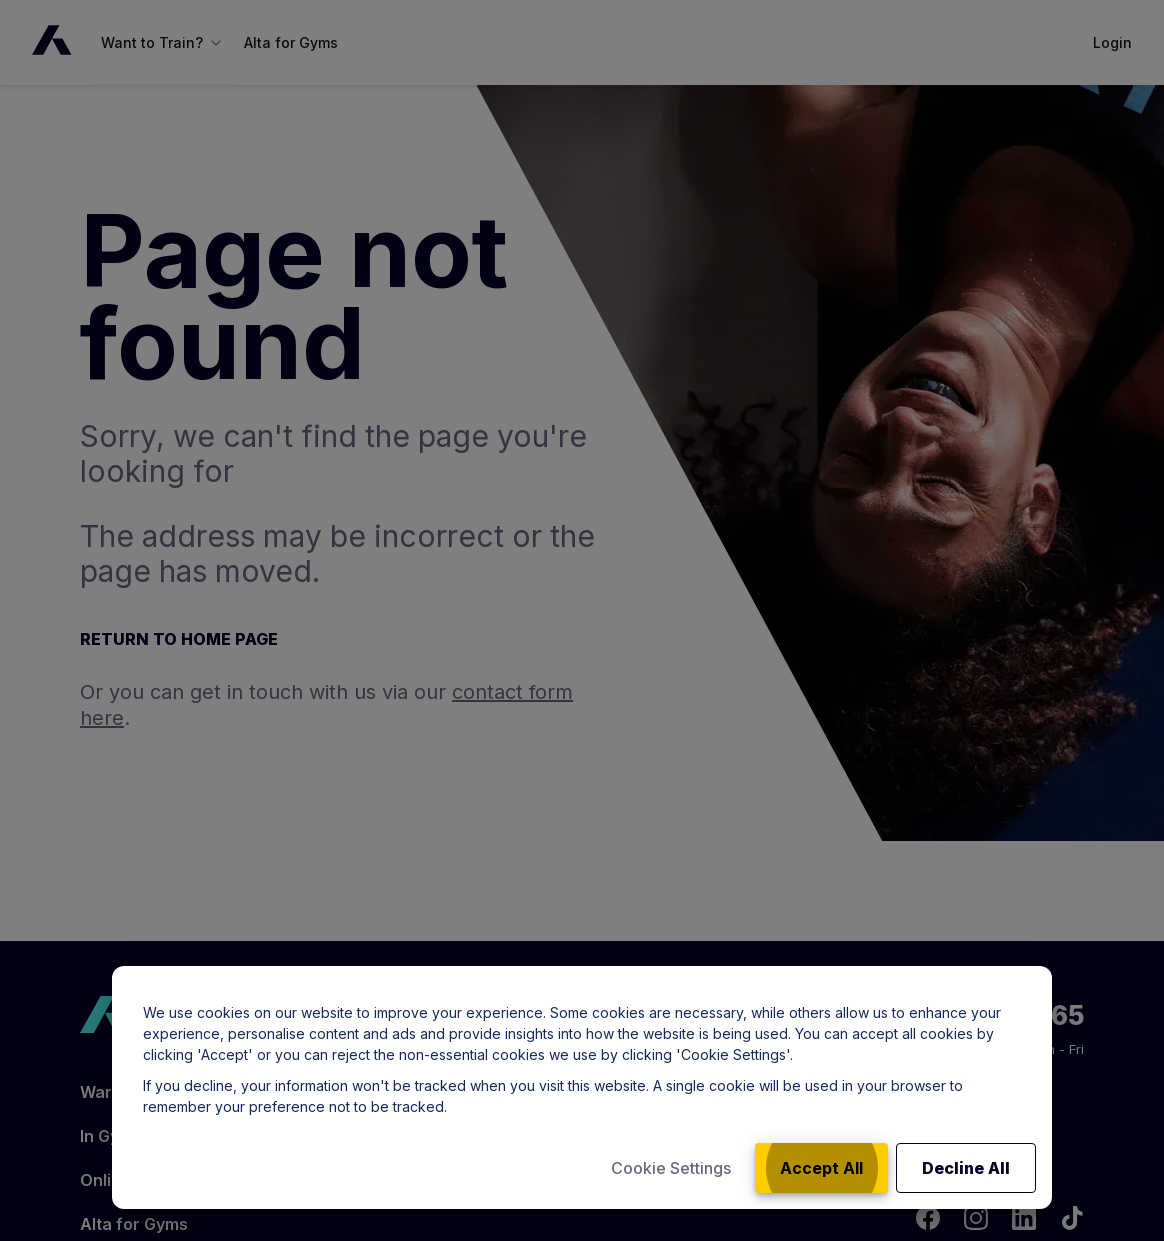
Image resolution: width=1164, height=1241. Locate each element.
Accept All (821, 1168)
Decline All (966, 1168)
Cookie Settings (671, 1168)
